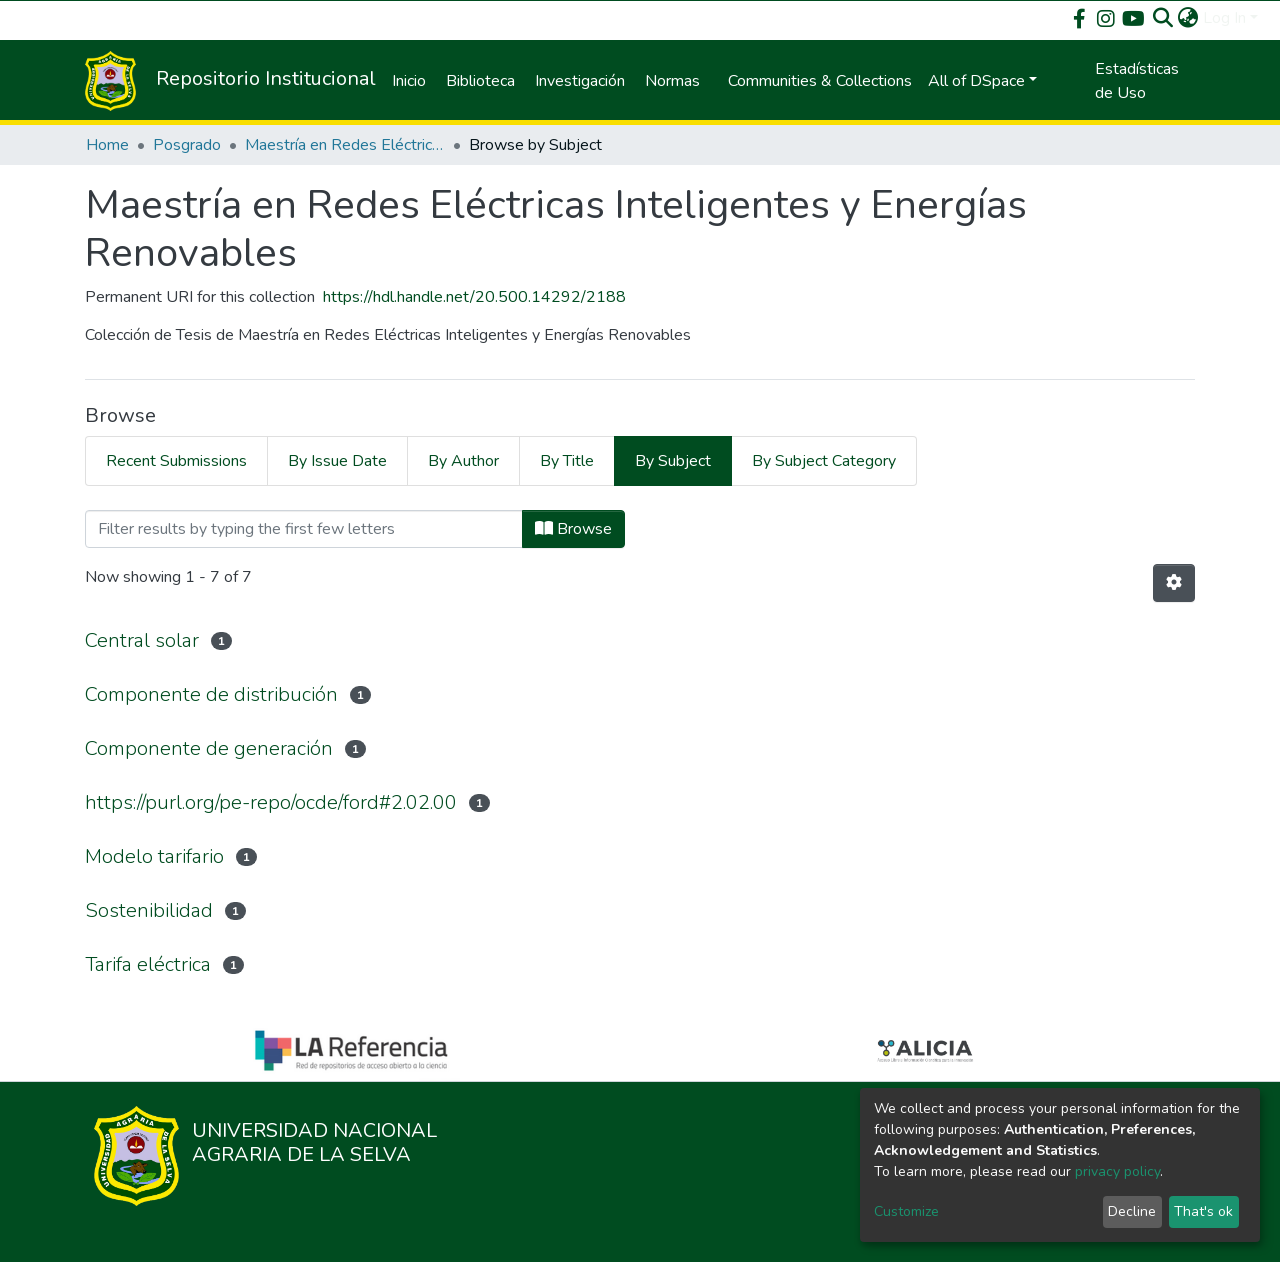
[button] (1188, 18)
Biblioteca (480, 81)
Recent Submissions (176, 461)
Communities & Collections (820, 81)
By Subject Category (824, 461)
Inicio (409, 81)
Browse (573, 529)
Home (107, 145)
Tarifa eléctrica (148, 964)
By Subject (673, 461)
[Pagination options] (1174, 583)
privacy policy (1117, 1171)
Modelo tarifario (154, 856)
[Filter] (304, 529)
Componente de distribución (211, 694)
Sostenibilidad (149, 910)
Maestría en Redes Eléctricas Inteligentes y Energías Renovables (345, 145)
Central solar (142, 640)
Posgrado (187, 145)
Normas (672, 81)
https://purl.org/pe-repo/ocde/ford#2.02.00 (271, 802)
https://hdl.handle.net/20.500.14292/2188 (474, 297)
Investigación (580, 81)
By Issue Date (337, 461)
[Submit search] (1163, 18)
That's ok (1203, 1211)
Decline (1132, 1211)
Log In (1224, 18)
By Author (463, 461)
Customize (906, 1211)
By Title (567, 461)
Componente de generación (209, 748)
